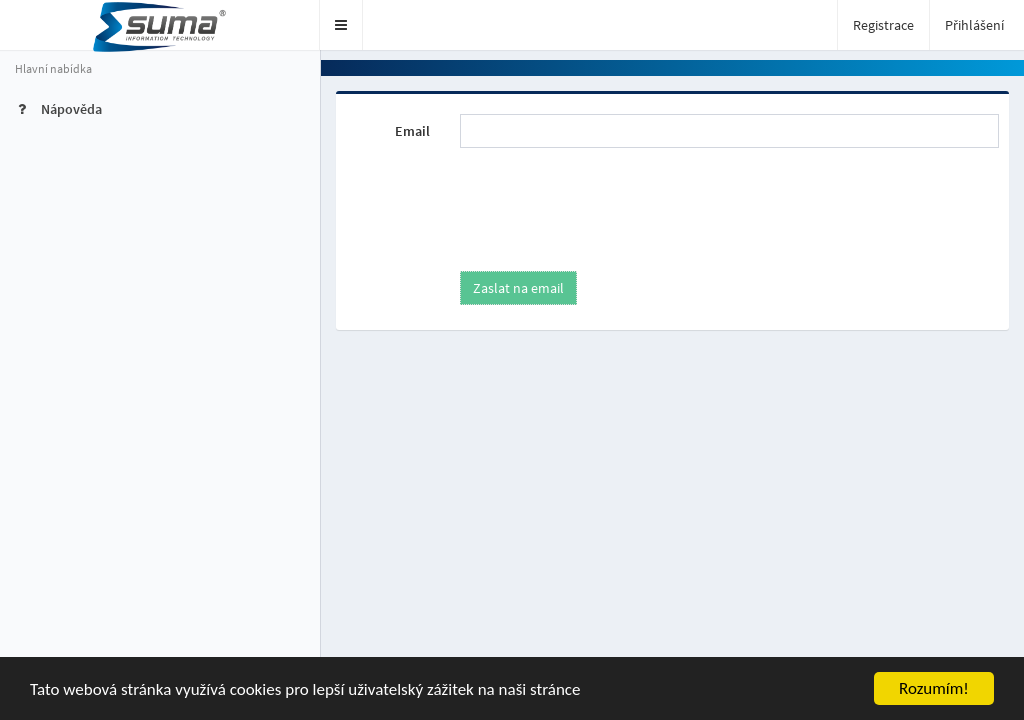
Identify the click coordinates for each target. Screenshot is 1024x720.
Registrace (883, 25)
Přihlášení (974, 25)
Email (412, 131)
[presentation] (607, 202)
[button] (341, 25)
